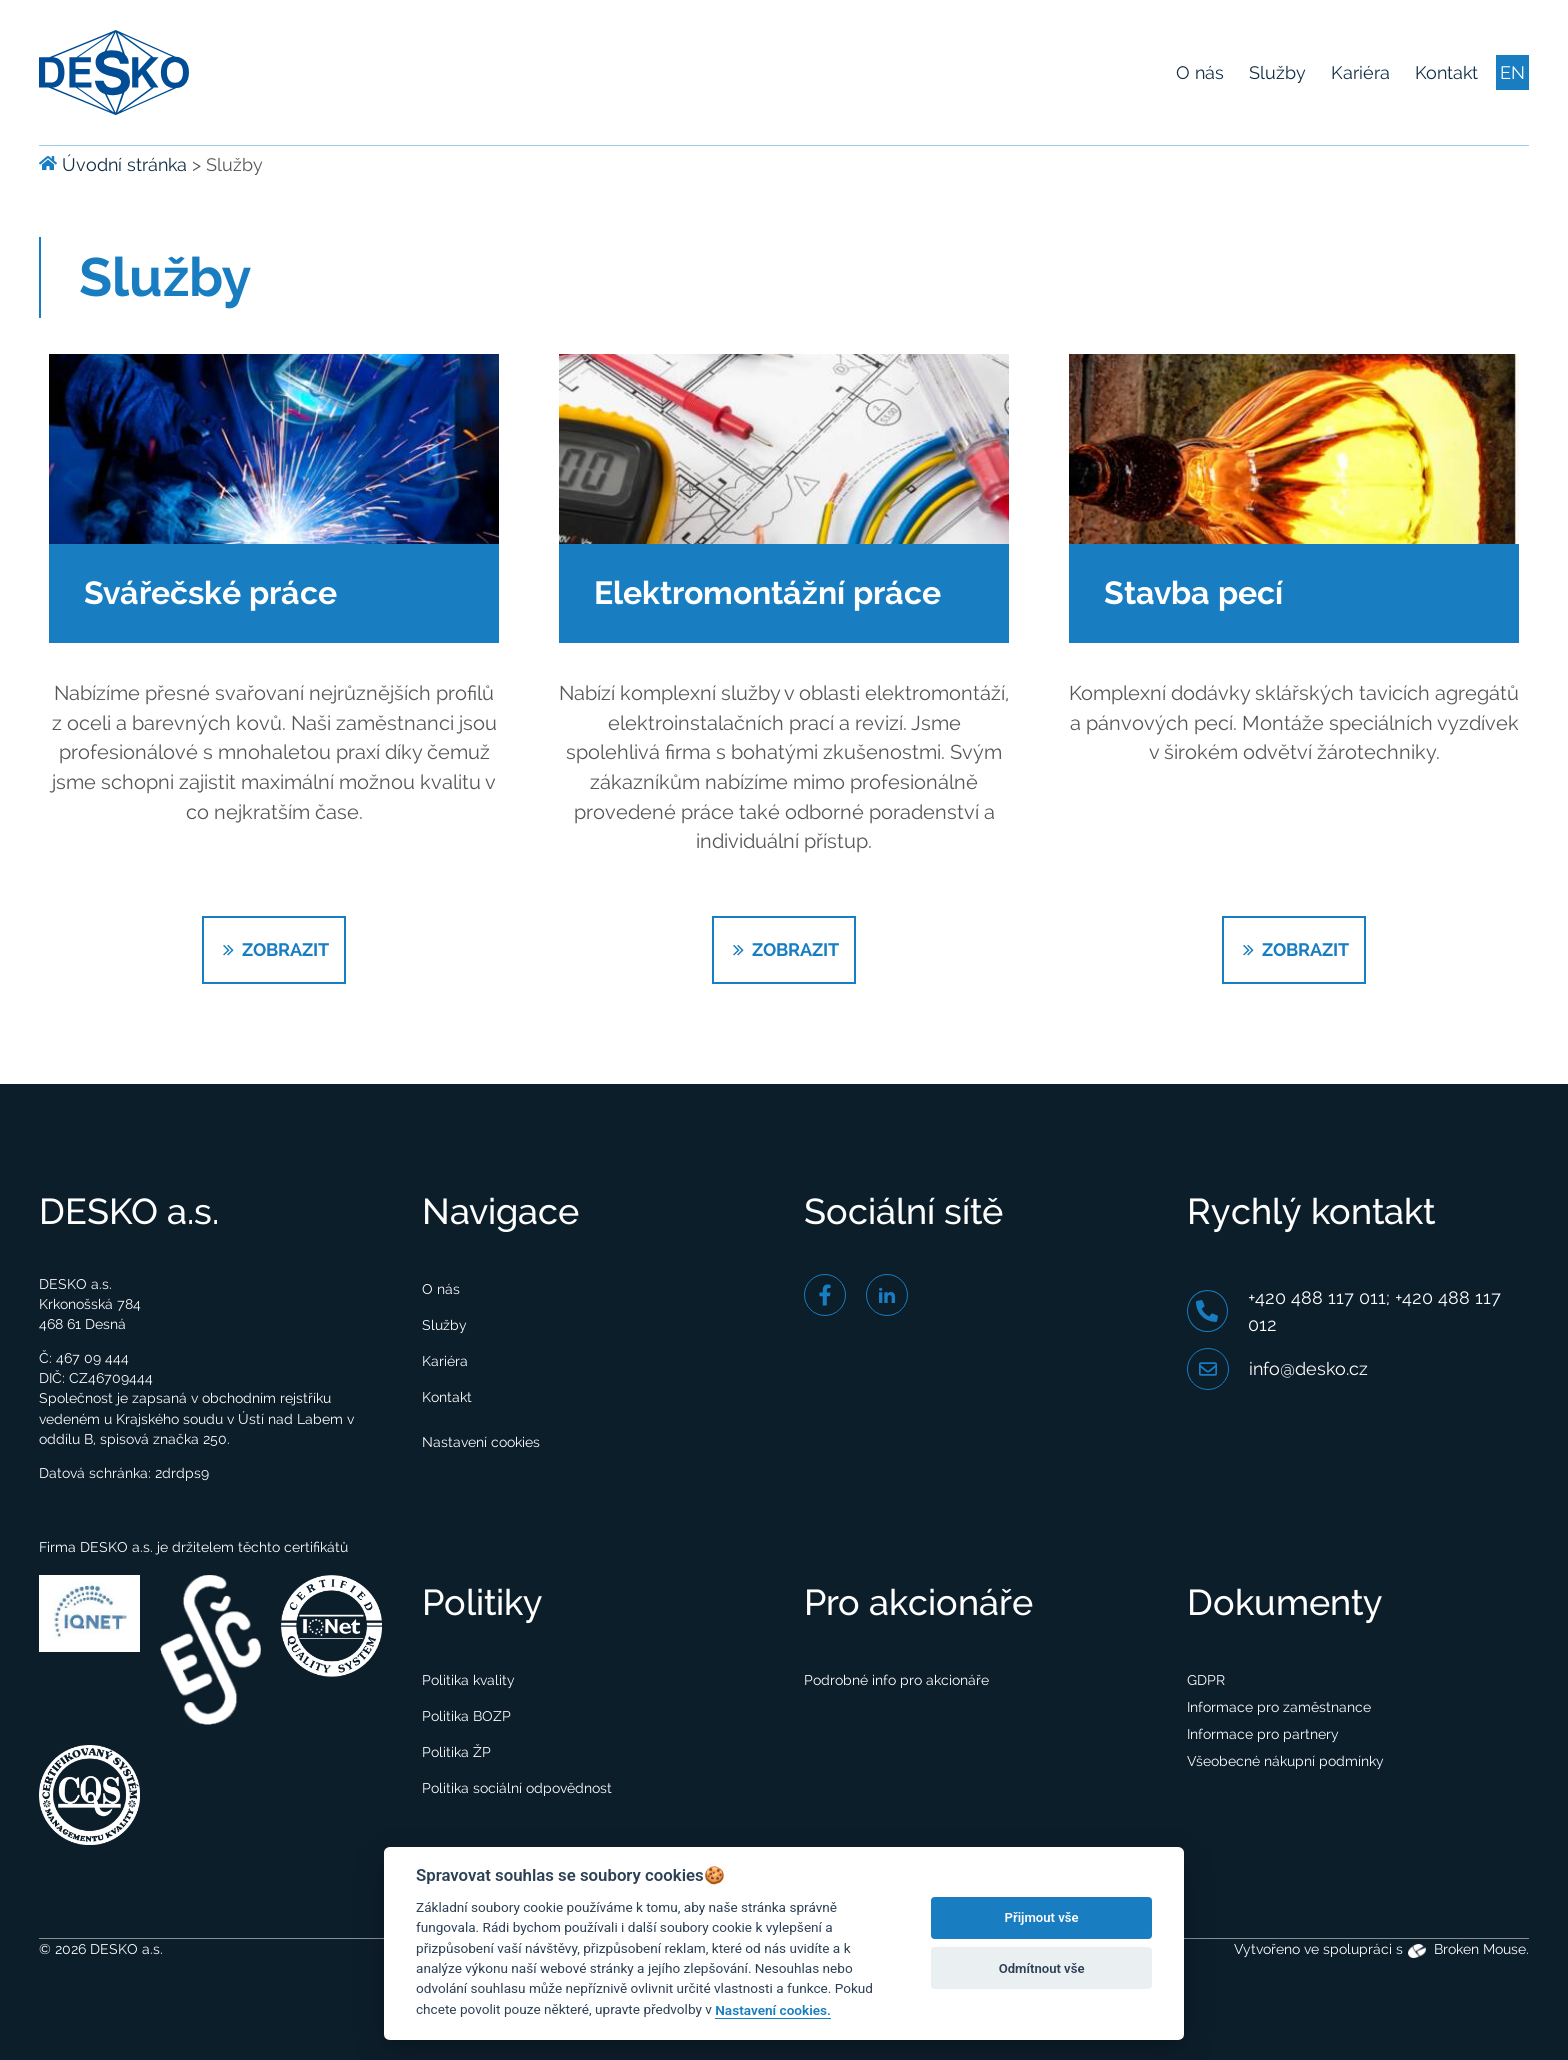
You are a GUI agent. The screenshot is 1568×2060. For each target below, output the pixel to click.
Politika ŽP (456, 1752)
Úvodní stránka (113, 164)
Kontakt (1446, 72)
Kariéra (1360, 72)
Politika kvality (468, 1680)
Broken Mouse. (1469, 1949)
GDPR (1206, 1680)
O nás (1200, 72)
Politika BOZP (466, 1716)
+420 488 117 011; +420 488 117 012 (1344, 1311)
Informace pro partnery (1263, 1734)
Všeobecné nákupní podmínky (1285, 1761)
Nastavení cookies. (773, 2010)
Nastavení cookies (481, 1442)
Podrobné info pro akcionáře (896, 1680)
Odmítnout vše (1042, 1968)
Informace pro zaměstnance (1279, 1707)
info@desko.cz (1277, 1369)
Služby (1277, 72)
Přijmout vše (1042, 1917)
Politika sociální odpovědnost (517, 1788)
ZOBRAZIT (274, 949)
